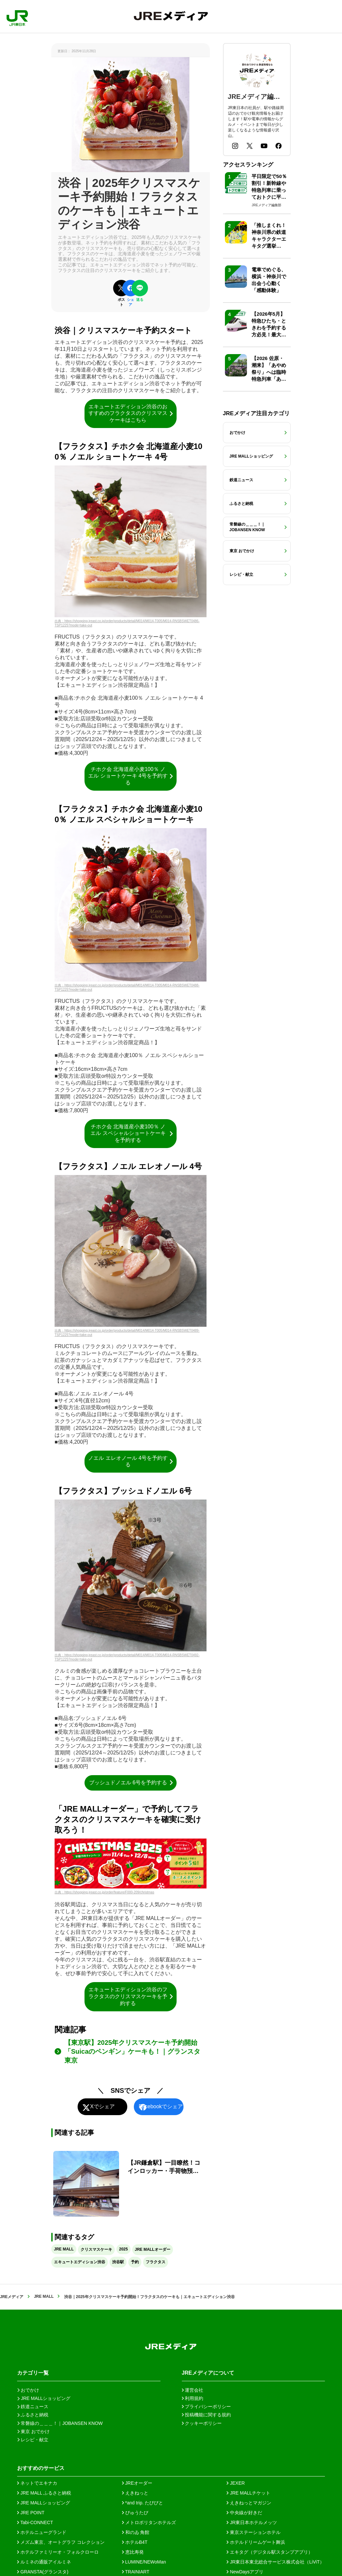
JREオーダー (137, 2483)
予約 (135, 2262)
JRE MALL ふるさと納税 (44, 2493)
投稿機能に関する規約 (206, 2414)
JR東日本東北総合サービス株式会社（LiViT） (275, 2562)
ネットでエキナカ (37, 2483)
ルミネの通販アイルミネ (44, 2562)
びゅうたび (135, 2512)
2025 (123, 2249)
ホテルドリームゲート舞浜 (256, 2542)
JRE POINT (30, 2512)
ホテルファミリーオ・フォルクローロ (58, 2552)
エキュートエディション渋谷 (79, 2262)
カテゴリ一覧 (33, 2373)
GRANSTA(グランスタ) (42, 2571)
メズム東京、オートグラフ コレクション (61, 2542)
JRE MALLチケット (248, 2493)
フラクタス (155, 2262)
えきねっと (135, 2493)
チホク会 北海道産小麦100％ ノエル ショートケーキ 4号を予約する (131, 776)
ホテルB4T (135, 2542)
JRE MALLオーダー (152, 2249)
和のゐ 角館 (136, 2532)
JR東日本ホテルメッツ (252, 2522)
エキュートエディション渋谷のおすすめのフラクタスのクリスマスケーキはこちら (131, 413)
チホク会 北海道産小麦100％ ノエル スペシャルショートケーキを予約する (132, 1133)
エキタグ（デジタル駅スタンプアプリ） (270, 2552)
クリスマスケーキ (96, 2249)
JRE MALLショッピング (43, 2502)
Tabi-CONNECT (35, 2522)
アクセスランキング (248, 165)
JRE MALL (64, 2249)
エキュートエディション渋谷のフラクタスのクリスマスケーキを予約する (131, 1996)
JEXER (236, 2483)
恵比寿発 (133, 2552)
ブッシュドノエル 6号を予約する (132, 1782)
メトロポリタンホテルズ (149, 2522)
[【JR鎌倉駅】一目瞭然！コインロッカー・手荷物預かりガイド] (130, 2184)
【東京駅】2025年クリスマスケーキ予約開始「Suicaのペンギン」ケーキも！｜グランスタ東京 (132, 2051)
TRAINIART (135, 2571)
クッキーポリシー (202, 2423)
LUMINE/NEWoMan (144, 2562)
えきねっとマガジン (249, 2502)
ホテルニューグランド (41, 2532)
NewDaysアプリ (245, 2571)
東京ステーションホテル (254, 2532)
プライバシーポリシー (206, 2406)
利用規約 (193, 2398)
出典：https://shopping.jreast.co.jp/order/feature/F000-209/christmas (104, 1892)
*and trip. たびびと (142, 2502)
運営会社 (193, 2390)
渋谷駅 (118, 2262)
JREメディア (11, 2296)
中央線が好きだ (244, 2512)
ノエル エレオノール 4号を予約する (131, 1461)
